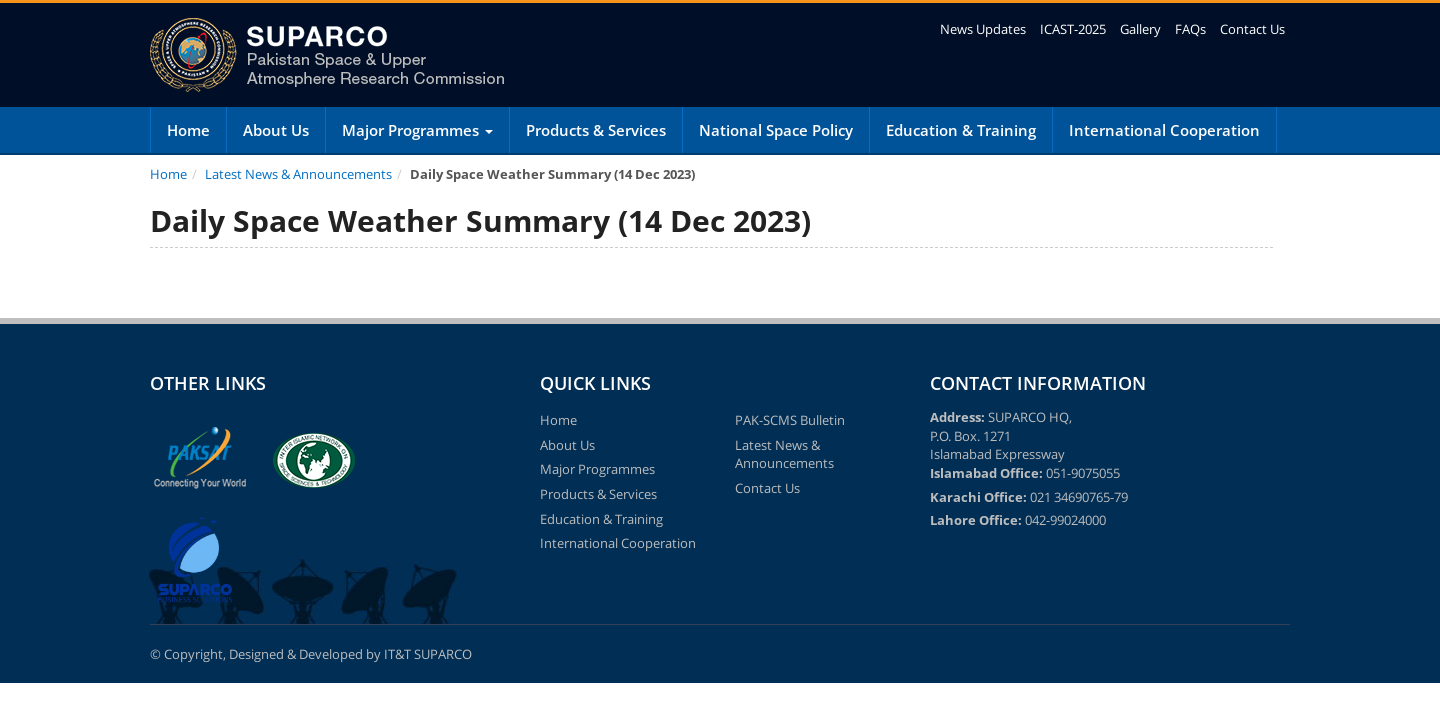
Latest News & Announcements (298, 174)
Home (188, 130)
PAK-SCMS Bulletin (790, 420)
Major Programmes (417, 130)
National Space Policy (776, 130)
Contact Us (1252, 29)
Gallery (1140, 29)
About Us (276, 130)
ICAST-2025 (1073, 29)
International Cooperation (1164, 130)
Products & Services (596, 130)
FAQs (1190, 29)
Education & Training (961, 130)
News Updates (983, 29)
